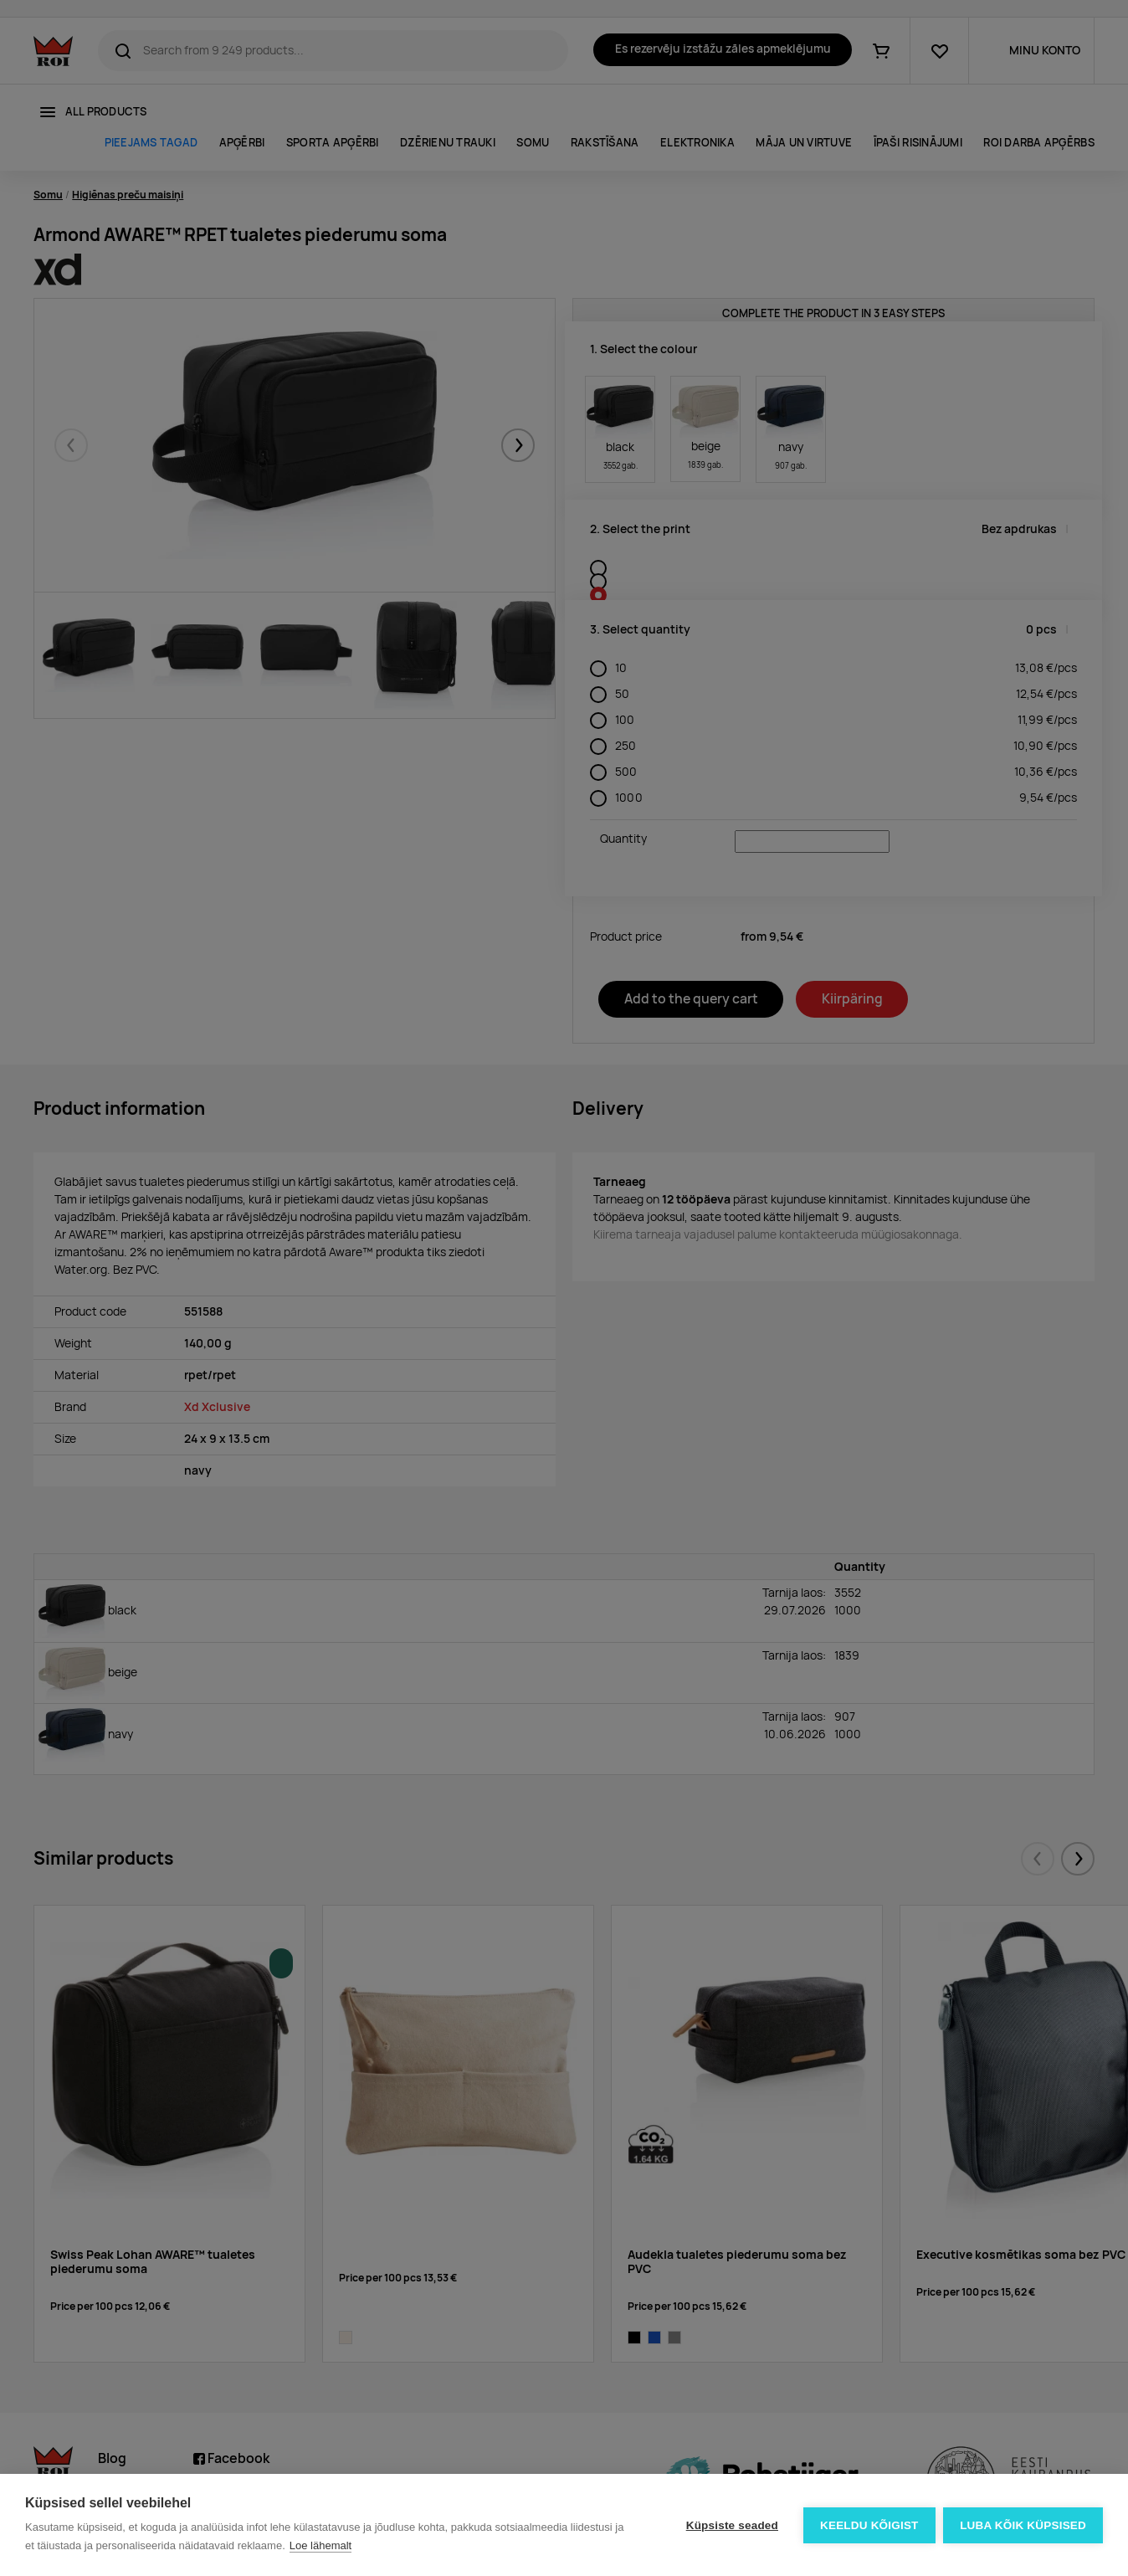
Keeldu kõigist (869, 2525)
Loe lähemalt (320, 2545)
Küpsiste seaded (731, 2525)
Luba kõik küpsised (1023, 2525)
